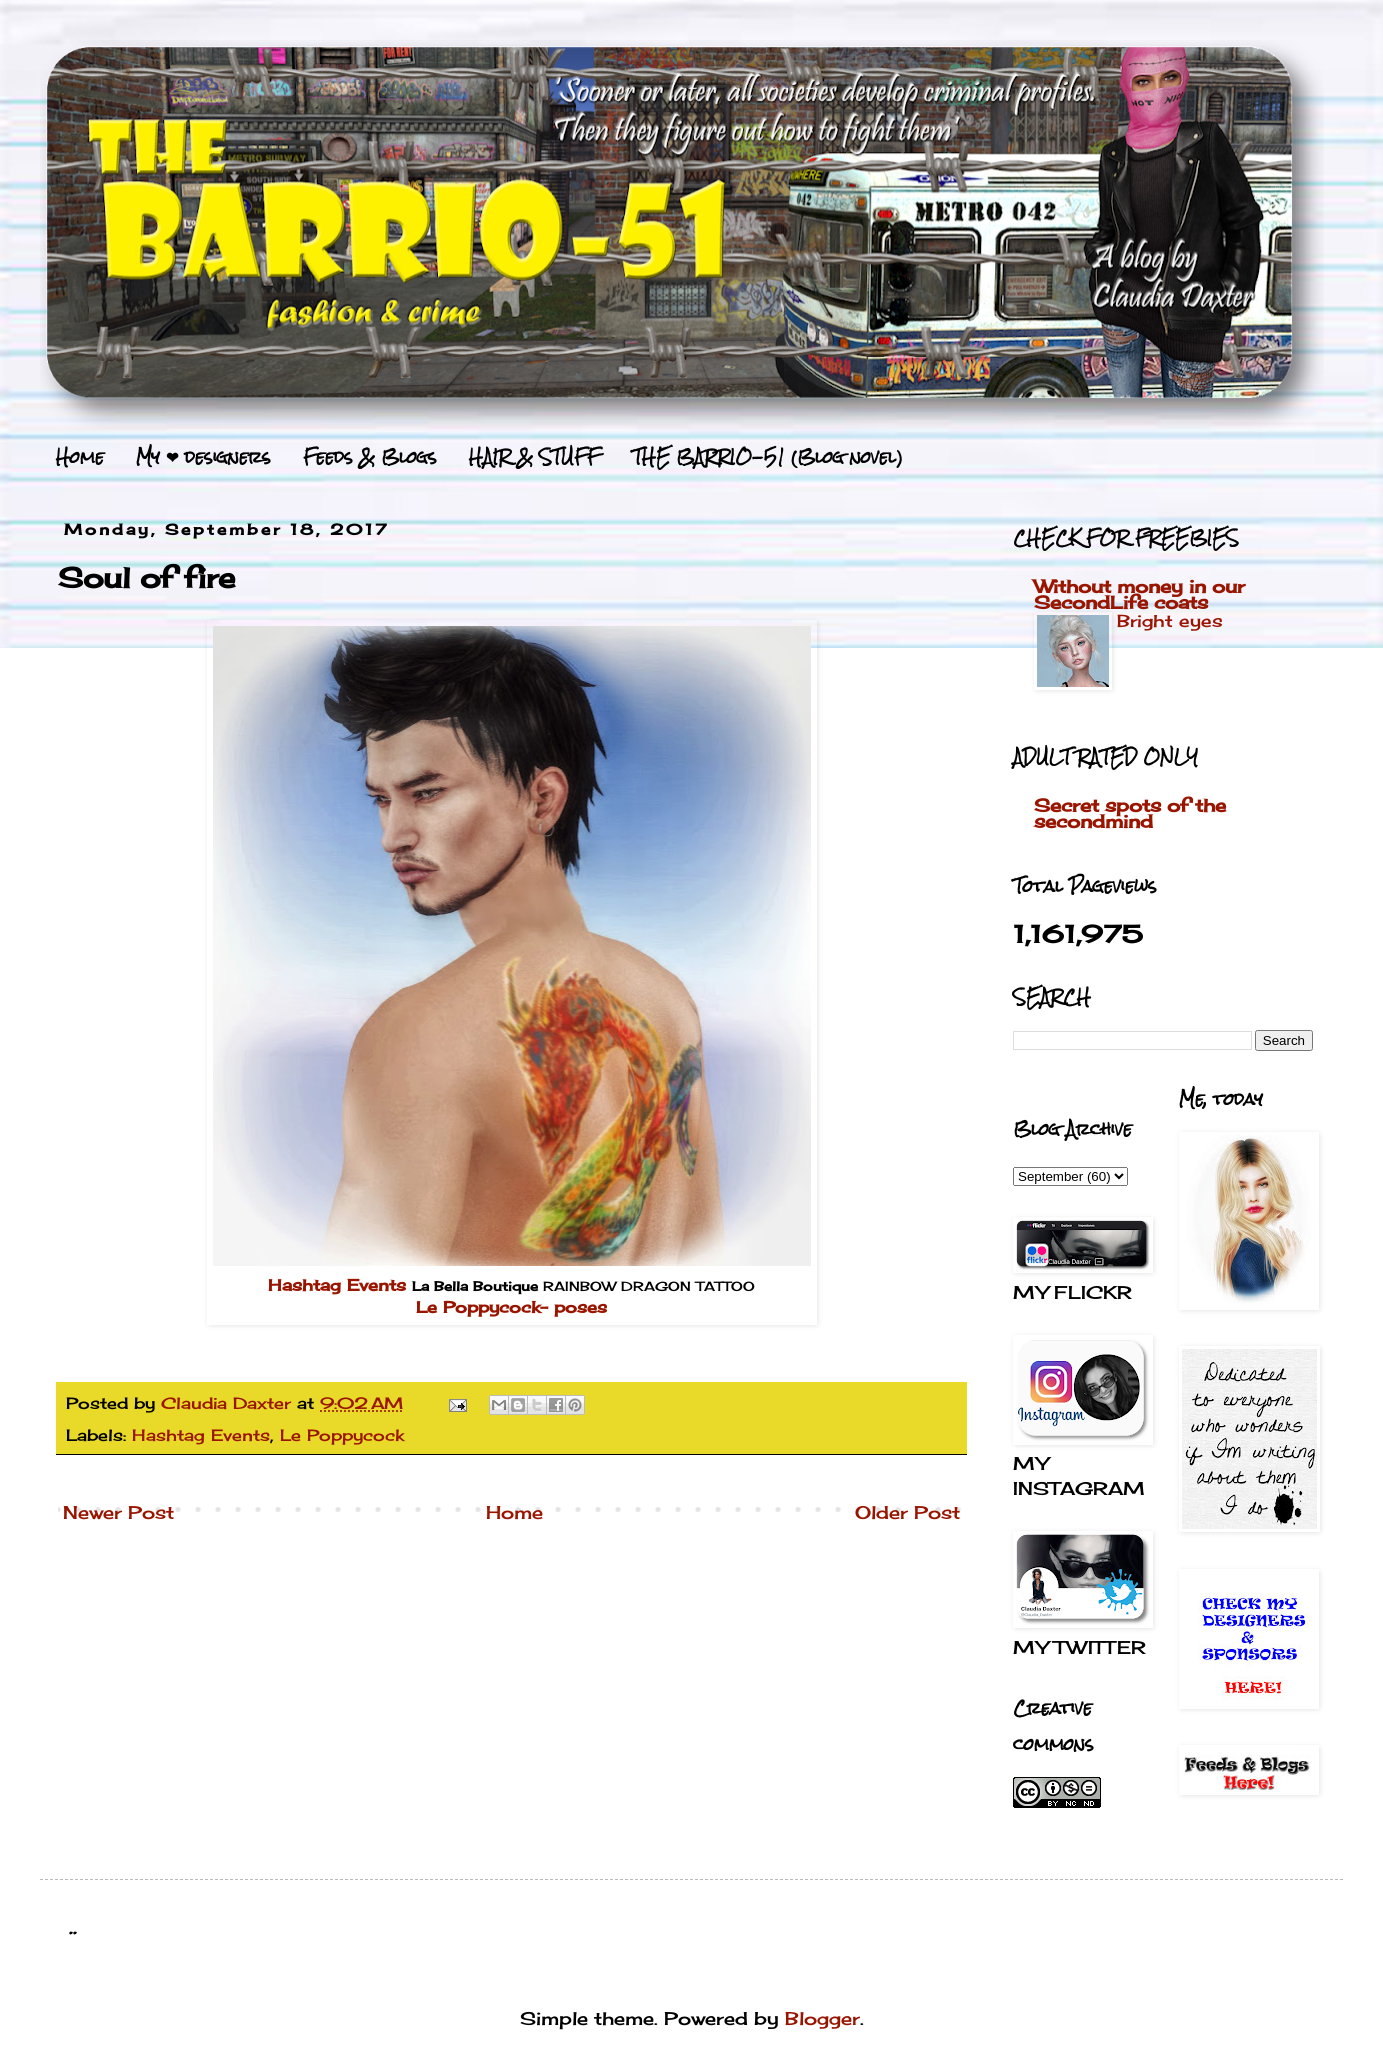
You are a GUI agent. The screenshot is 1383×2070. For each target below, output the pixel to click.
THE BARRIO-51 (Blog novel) (767, 457)
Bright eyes (1170, 620)
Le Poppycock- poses (511, 1307)
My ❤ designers (203, 457)
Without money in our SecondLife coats (1139, 594)
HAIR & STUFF (534, 457)
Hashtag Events (337, 1285)
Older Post (907, 1512)
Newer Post (118, 1512)
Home (80, 457)
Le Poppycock (342, 1435)
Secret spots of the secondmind (1130, 813)
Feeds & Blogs (370, 457)
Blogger (822, 2018)
